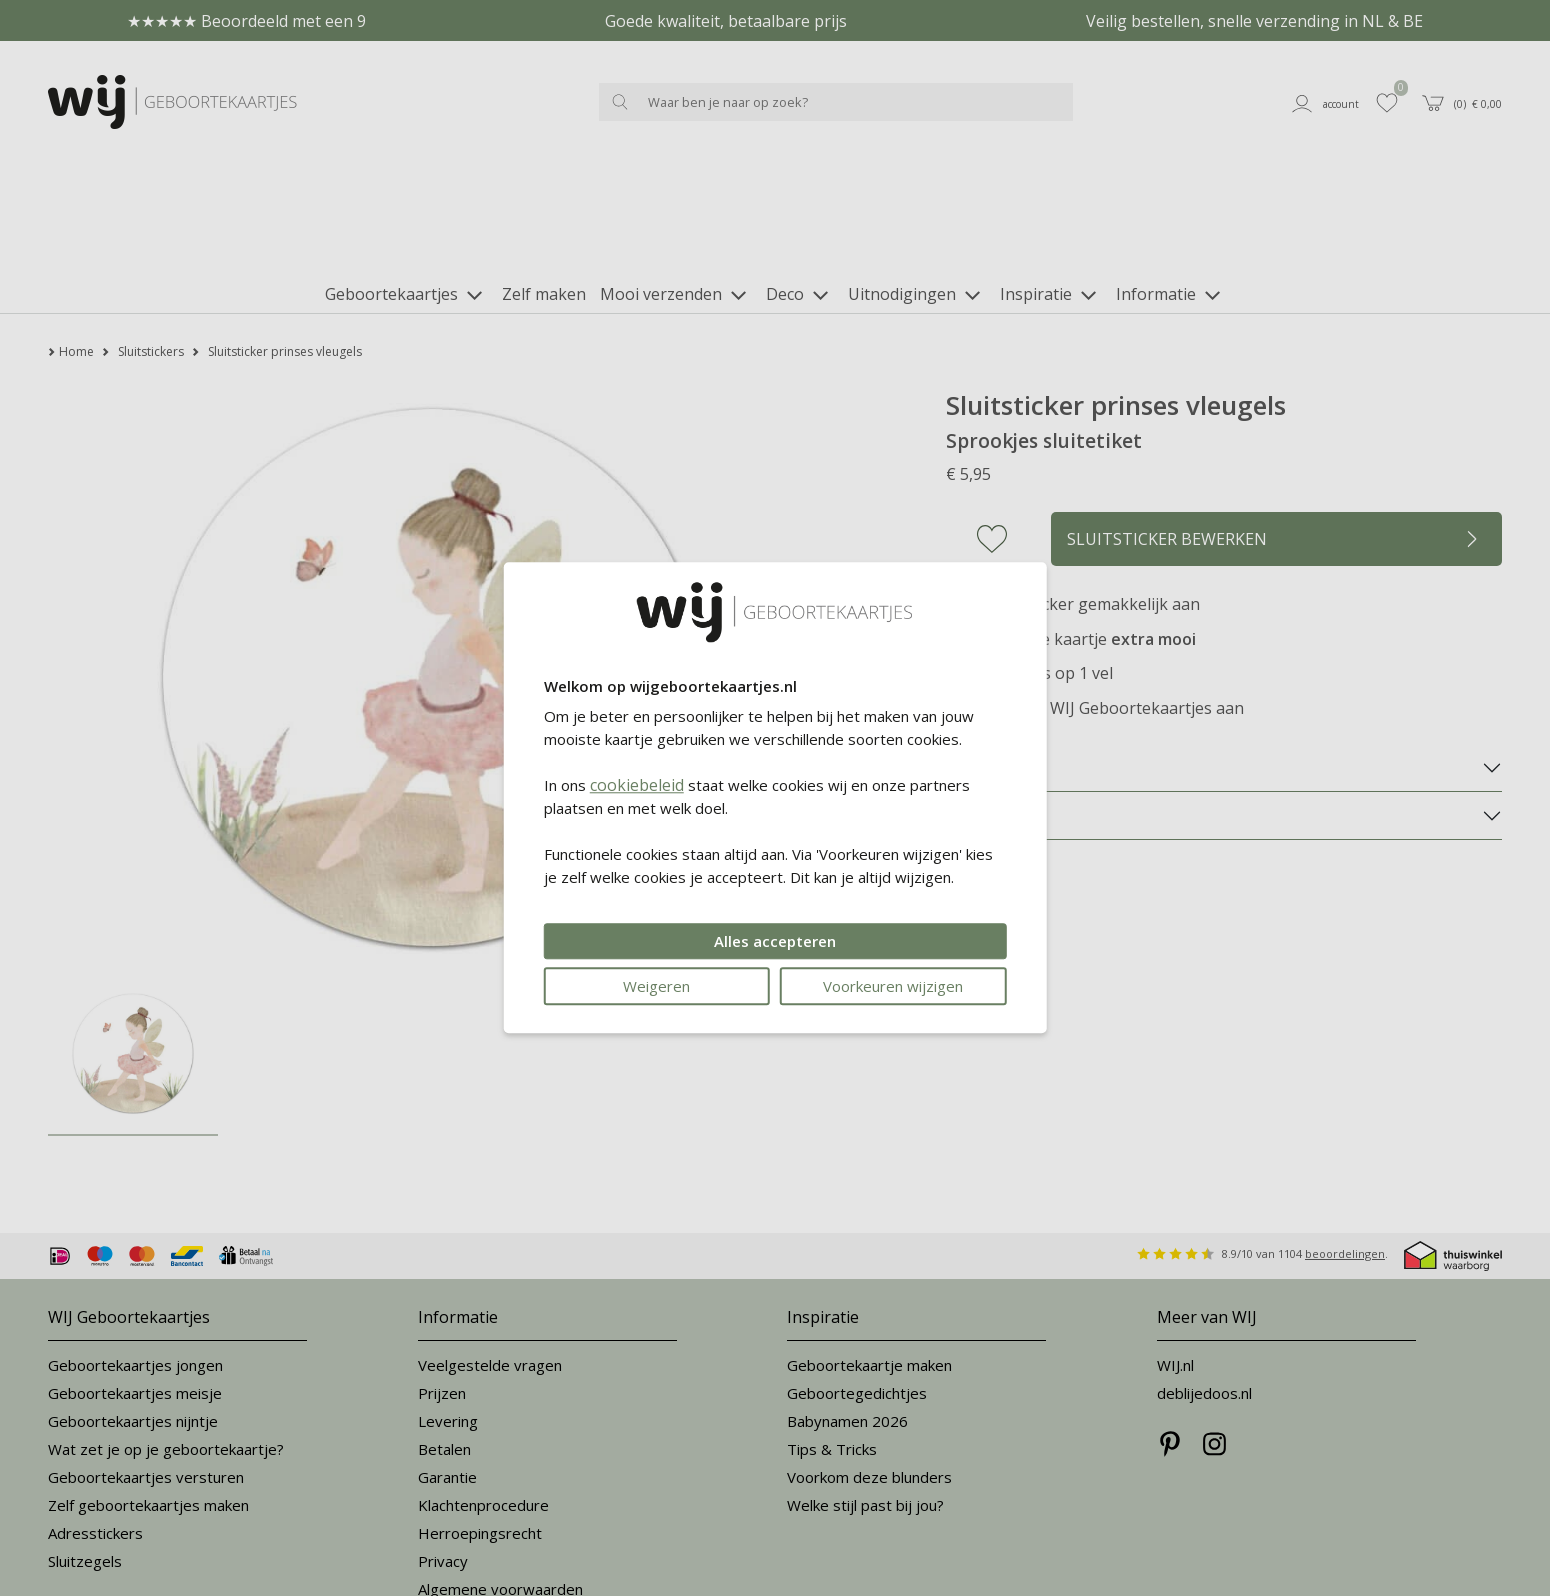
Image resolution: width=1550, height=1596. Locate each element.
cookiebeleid (637, 786)
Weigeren (656, 987)
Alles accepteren (775, 942)
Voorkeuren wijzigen (893, 987)
